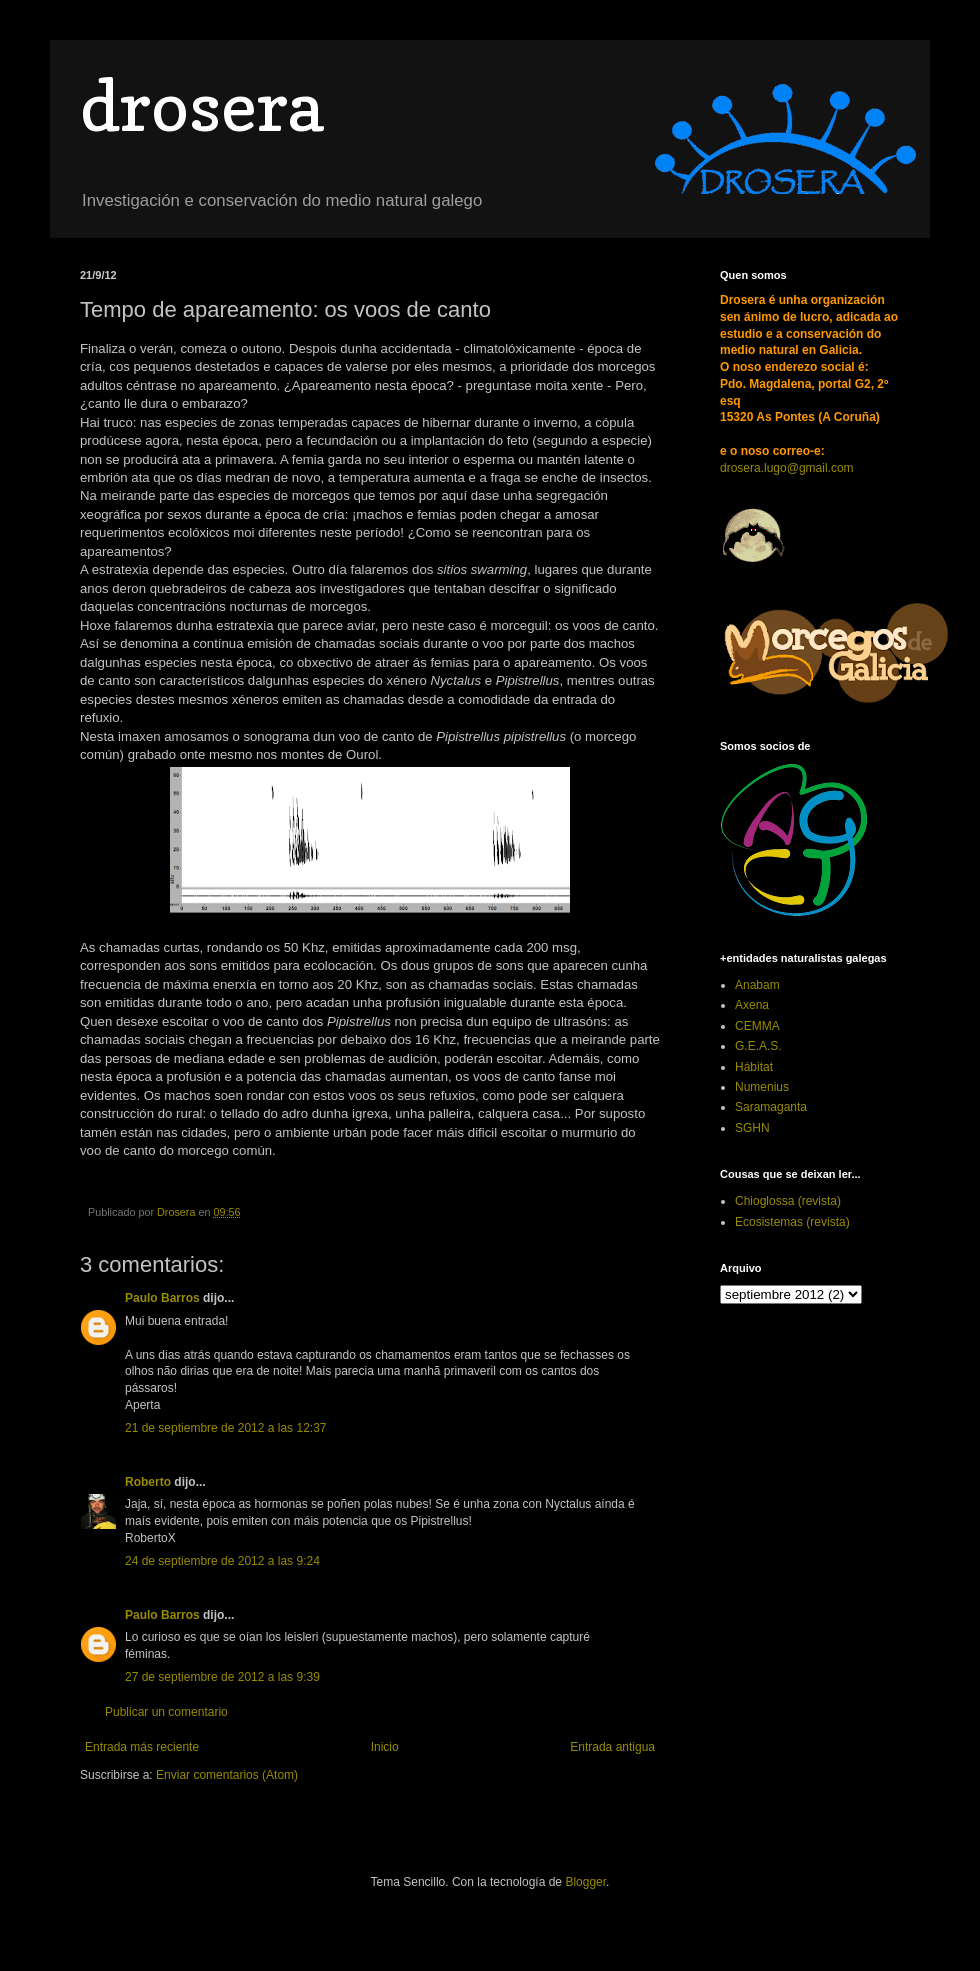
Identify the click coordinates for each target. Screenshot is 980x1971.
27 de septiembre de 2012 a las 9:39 (222, 1677)
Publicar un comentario (166, 1712)
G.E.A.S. (758, 1046)
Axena (752, 1005)
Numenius (762, 1087)
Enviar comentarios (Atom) (227, 1775)
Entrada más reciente (142, 1747)
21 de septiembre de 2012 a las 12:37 (225, 1428)
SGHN (752, 1128)
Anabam (757, 985)
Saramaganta (771, 1107)
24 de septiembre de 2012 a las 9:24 (222, 1561)
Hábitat (754, 1067)
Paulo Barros (162, 1298)
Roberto (148, 1482)
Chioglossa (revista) (788, 1201)
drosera (201, 105)
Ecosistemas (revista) (792, 1222)
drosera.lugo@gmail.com (787, 468)
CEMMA (757, 1026)
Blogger (585, 1882)
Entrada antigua (612, 1747)
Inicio (385, 1747)
